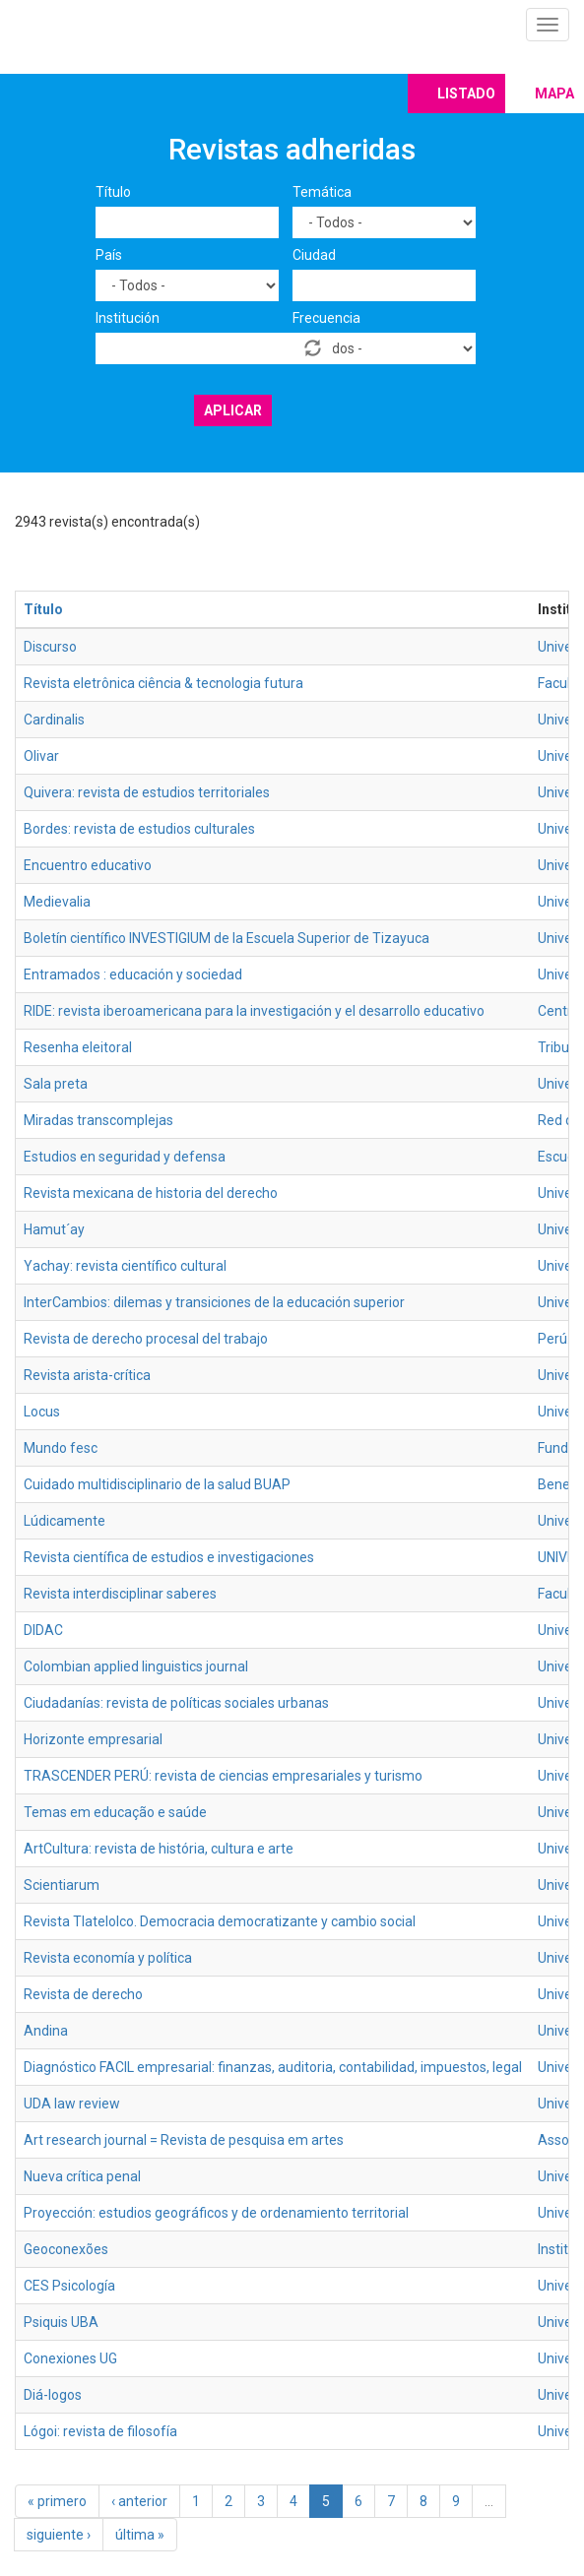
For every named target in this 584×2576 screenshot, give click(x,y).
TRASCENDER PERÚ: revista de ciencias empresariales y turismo (223, 1776)
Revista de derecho (83, 1994)
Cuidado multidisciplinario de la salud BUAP (157, 1484)
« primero (57, 2501)
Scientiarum (61, 1885)
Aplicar (233, 410)
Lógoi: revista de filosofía (100, 2431)
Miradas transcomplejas (98, 1120)
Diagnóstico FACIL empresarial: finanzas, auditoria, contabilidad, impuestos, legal (273, 2067)
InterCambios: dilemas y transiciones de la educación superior (214, 1302)
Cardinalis (54, 719)
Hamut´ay (54, 1229)
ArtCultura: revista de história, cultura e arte (158, 1848)
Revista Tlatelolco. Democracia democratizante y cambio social (220, 1921)
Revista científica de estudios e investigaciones (169, 1557)
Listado (466, 93)
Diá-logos (53, 2395)
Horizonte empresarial (93, 1739)
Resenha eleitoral (78, 1047)
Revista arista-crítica (87, 1375)
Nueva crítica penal (82, 2176)
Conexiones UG (70, 2358)
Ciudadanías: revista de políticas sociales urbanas (176, 1703)
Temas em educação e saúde (115, 1812)
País (109, 255)
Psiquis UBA (61, 2322)
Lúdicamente (64, 1521)
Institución (128, 318)
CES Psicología (69, 2285)
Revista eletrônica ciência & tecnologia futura (163, 683)
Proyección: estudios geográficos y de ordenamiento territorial (216, 2213)
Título (113, 192)
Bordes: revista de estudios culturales (139, 829)
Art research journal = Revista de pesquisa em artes (184, 2140)
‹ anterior (139, 2501)
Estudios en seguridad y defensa (125, 1156)
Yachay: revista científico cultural (125, 1266)
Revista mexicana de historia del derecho (151, 1193)
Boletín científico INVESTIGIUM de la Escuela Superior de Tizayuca (226, 938)
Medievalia (57, 902)
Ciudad (314, 255)
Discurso (50, 647)
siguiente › (59, 2535)
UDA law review (72, 2103)
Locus (42, 1411)
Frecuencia (326, 318)
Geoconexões (66, 2249)
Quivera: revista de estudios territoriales (147, 792)
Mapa (554, 93)
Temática (322, 192)
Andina (46, 2031)
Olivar (41, 756)
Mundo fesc (60, 1448)
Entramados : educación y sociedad (133, 974)
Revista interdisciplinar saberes (120, 1594)
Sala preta (56, 1084)
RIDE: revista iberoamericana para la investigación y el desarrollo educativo (254, 1011)
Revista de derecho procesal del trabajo (146, 1339)
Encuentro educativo (88, 865)
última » (139, 2535)
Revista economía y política (108, 1958)
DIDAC (43, 1630)
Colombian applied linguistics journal (136, 1666)
